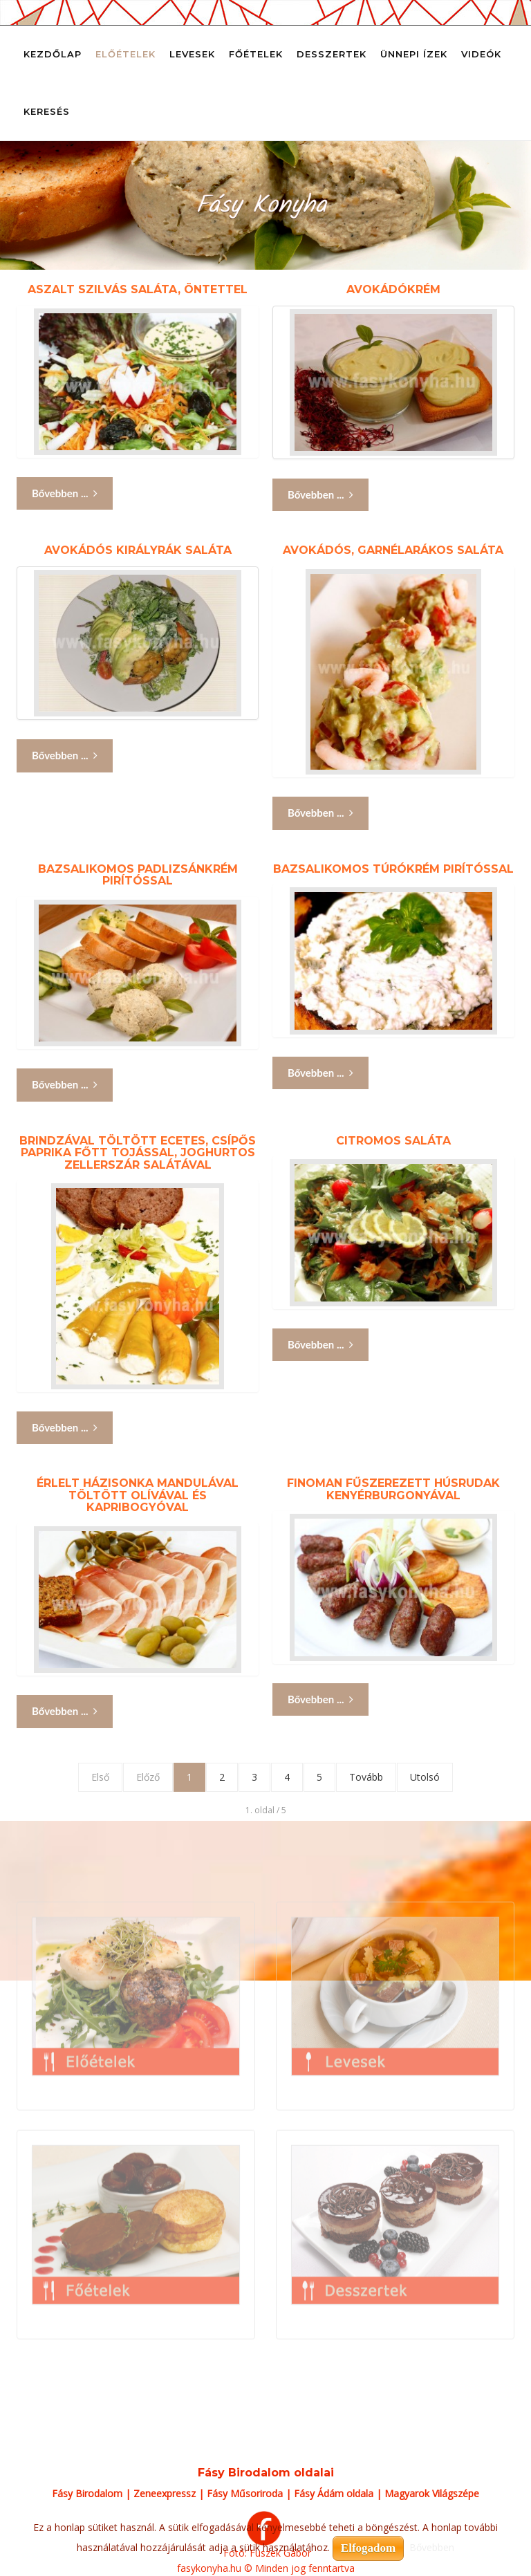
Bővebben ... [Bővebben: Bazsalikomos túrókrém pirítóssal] (320, 1073)
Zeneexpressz (164, 2493)
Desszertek (331, 53)
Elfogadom (368, 2548)
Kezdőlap (53, 53)
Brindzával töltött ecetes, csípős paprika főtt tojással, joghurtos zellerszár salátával (137, 1152)
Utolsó (425, 1776)
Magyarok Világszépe (431, 2493)
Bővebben (431, 2547)
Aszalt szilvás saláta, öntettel (138, 289)
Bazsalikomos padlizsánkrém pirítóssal (138, 875)
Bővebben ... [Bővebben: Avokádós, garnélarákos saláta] (320, 813)
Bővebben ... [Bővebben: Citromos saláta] (320, 1344)
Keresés (47, 111)
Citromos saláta (393, 1140)
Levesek (192, 53)
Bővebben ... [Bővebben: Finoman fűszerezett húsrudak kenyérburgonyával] (320, 1699)
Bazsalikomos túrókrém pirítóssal (393, 868)
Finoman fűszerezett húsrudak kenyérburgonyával (393, 1489)
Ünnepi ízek (413, 53)
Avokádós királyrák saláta (138, 550)
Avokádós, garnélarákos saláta (393, 550)
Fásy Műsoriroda (245, 2493)
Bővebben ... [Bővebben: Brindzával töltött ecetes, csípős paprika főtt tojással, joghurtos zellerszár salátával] (64, 1427)
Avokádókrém (393, 289)
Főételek (256, 53)
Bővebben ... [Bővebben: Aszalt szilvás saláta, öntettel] (64, 493)
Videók (481, 53)
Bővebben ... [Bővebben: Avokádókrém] (320, 495)
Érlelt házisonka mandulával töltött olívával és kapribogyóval (138, 1495)
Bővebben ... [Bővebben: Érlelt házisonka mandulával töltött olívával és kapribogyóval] (64, 1711)
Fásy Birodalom (87, 2493)
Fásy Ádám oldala (333, 2493)
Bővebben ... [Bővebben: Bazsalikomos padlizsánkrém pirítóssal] (64, 1084)
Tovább (366, 1776)
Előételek (125, 53)
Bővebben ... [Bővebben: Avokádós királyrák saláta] (64, 755)
